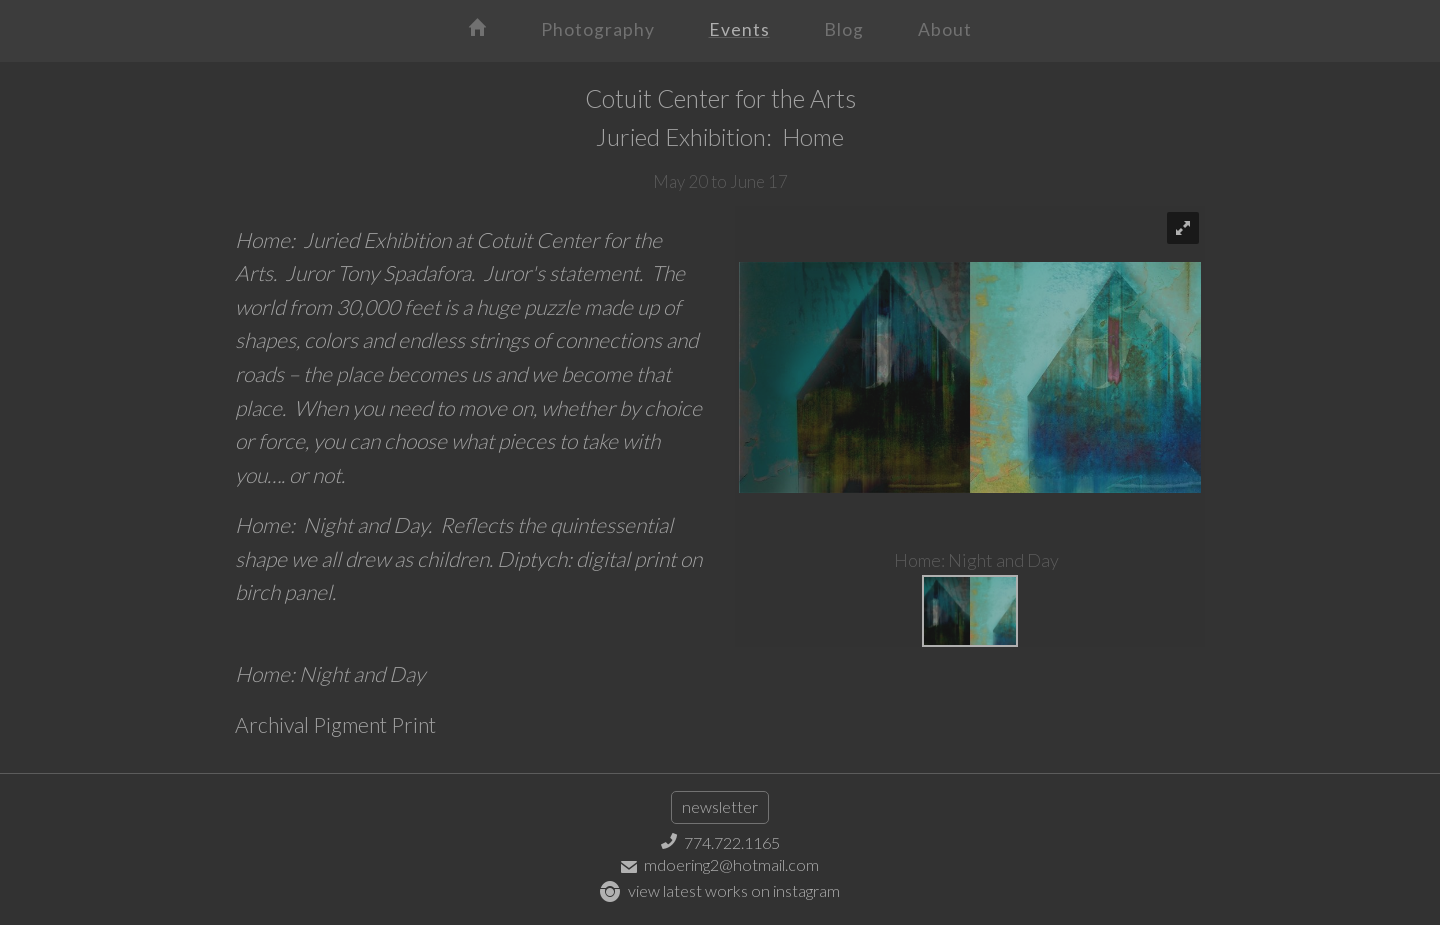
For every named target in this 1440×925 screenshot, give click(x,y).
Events (739, 29)
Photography (598, 29)
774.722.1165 (720, 842)
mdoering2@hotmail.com (720, 864)
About (945, 29)
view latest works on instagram (720, 890)
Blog (844, 29)
